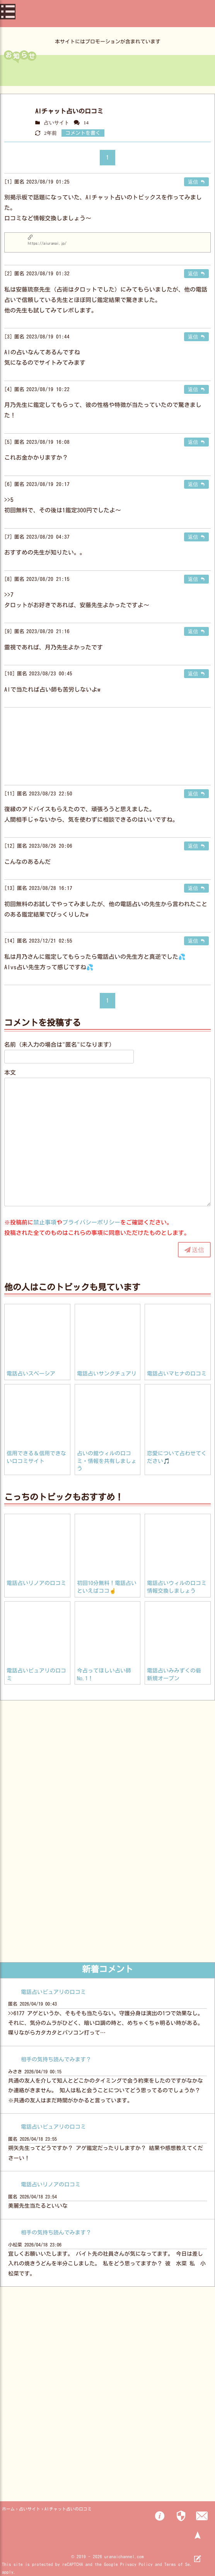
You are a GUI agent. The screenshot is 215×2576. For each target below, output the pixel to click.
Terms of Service (182, 2564)
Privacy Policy (136, 2564)
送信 (198, 1250)
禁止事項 (44, 1222)
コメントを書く (83, 133)
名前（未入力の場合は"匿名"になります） (59, 1045)
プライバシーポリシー (91, 1222)
